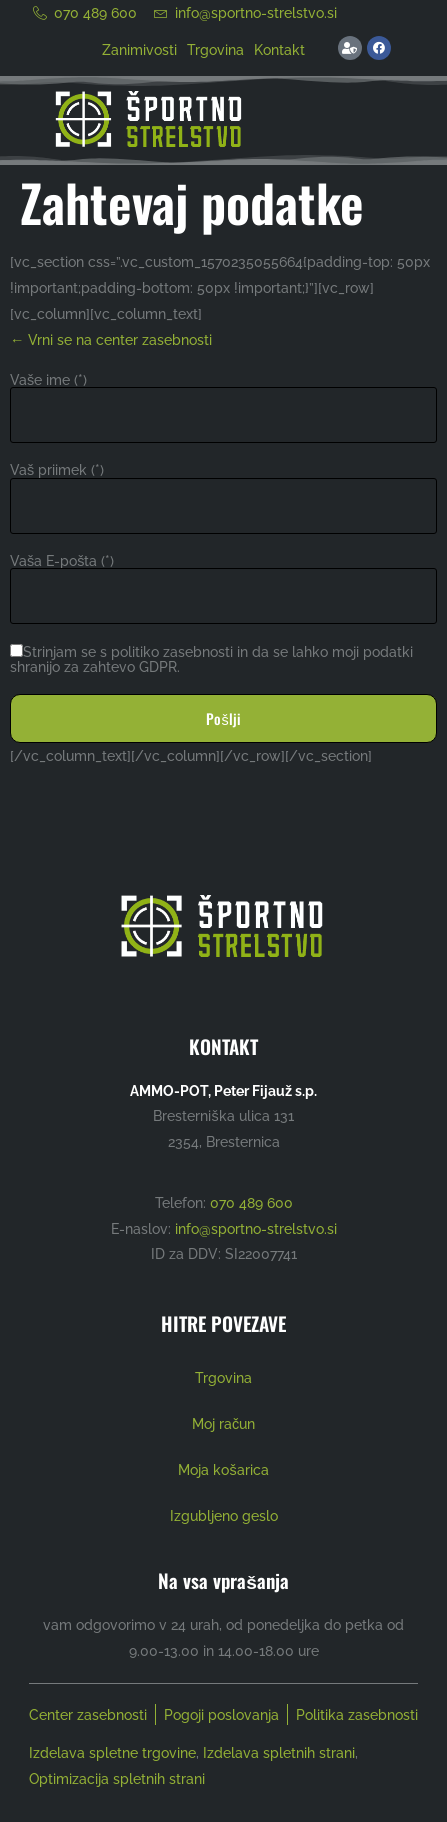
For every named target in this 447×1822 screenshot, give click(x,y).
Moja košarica (223, 1469)
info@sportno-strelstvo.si (256, 1228)
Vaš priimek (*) (57, 470)
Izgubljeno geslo (224, 1515)
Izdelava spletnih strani (279, 1753)
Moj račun (223, 1423)
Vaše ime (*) (48, 380)
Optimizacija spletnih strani (117, 1779)
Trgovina (215, 49)
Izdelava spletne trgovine (112, 1753)
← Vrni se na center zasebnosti (111, 339)
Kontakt (279, 49)
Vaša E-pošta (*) (62, 561)
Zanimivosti (139, 49)
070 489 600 (251, 1202)
